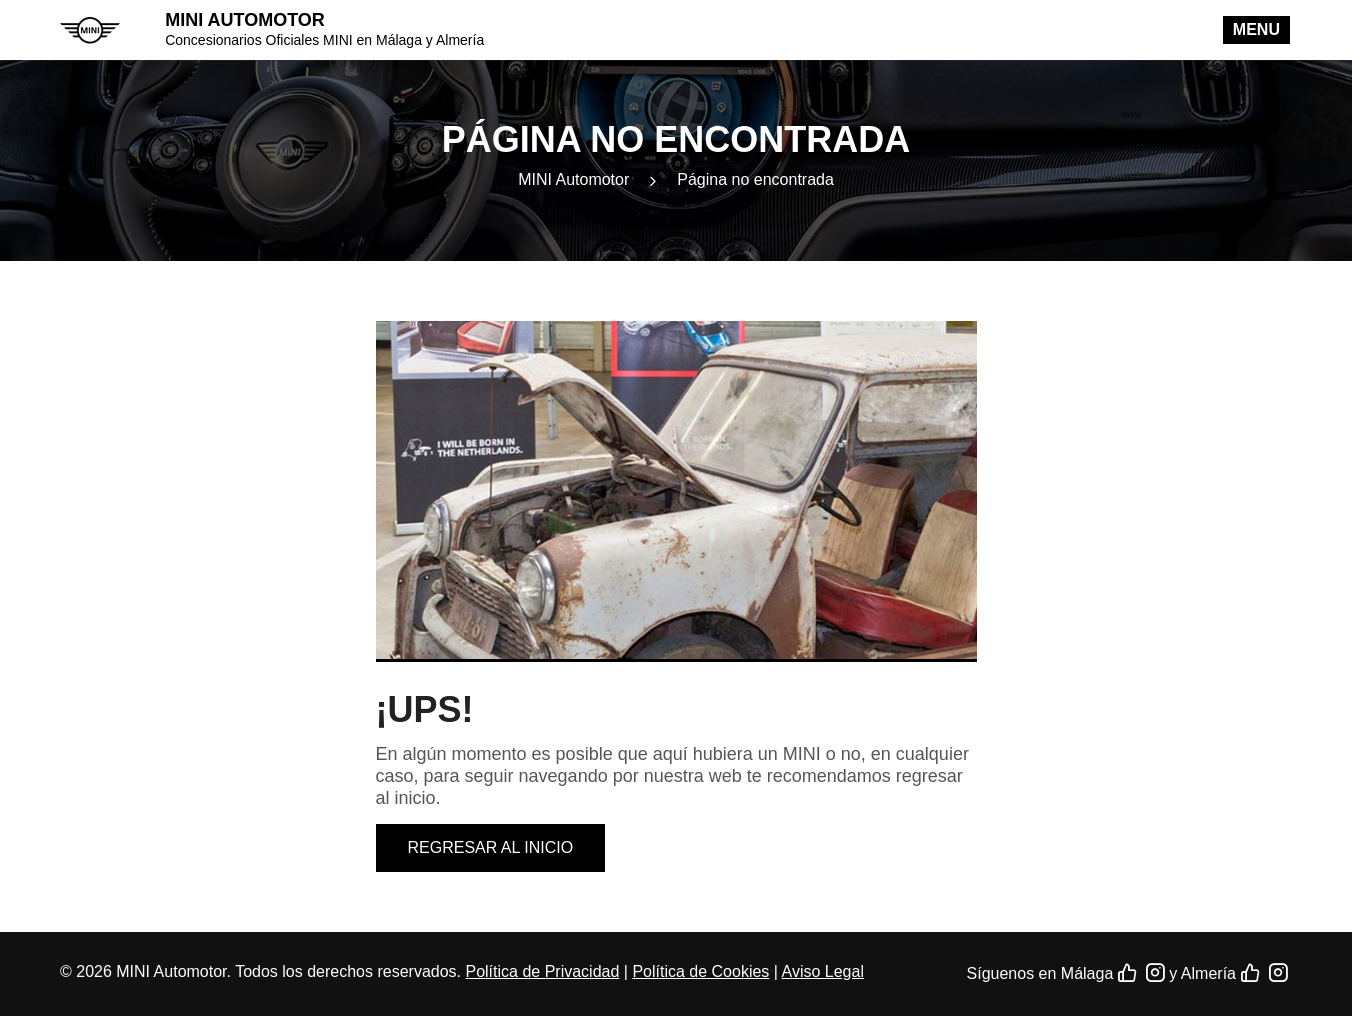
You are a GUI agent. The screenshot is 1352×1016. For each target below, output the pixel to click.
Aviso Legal (823, 971)
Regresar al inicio (491, 847)
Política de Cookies (700, 971)
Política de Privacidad (542, 971)
